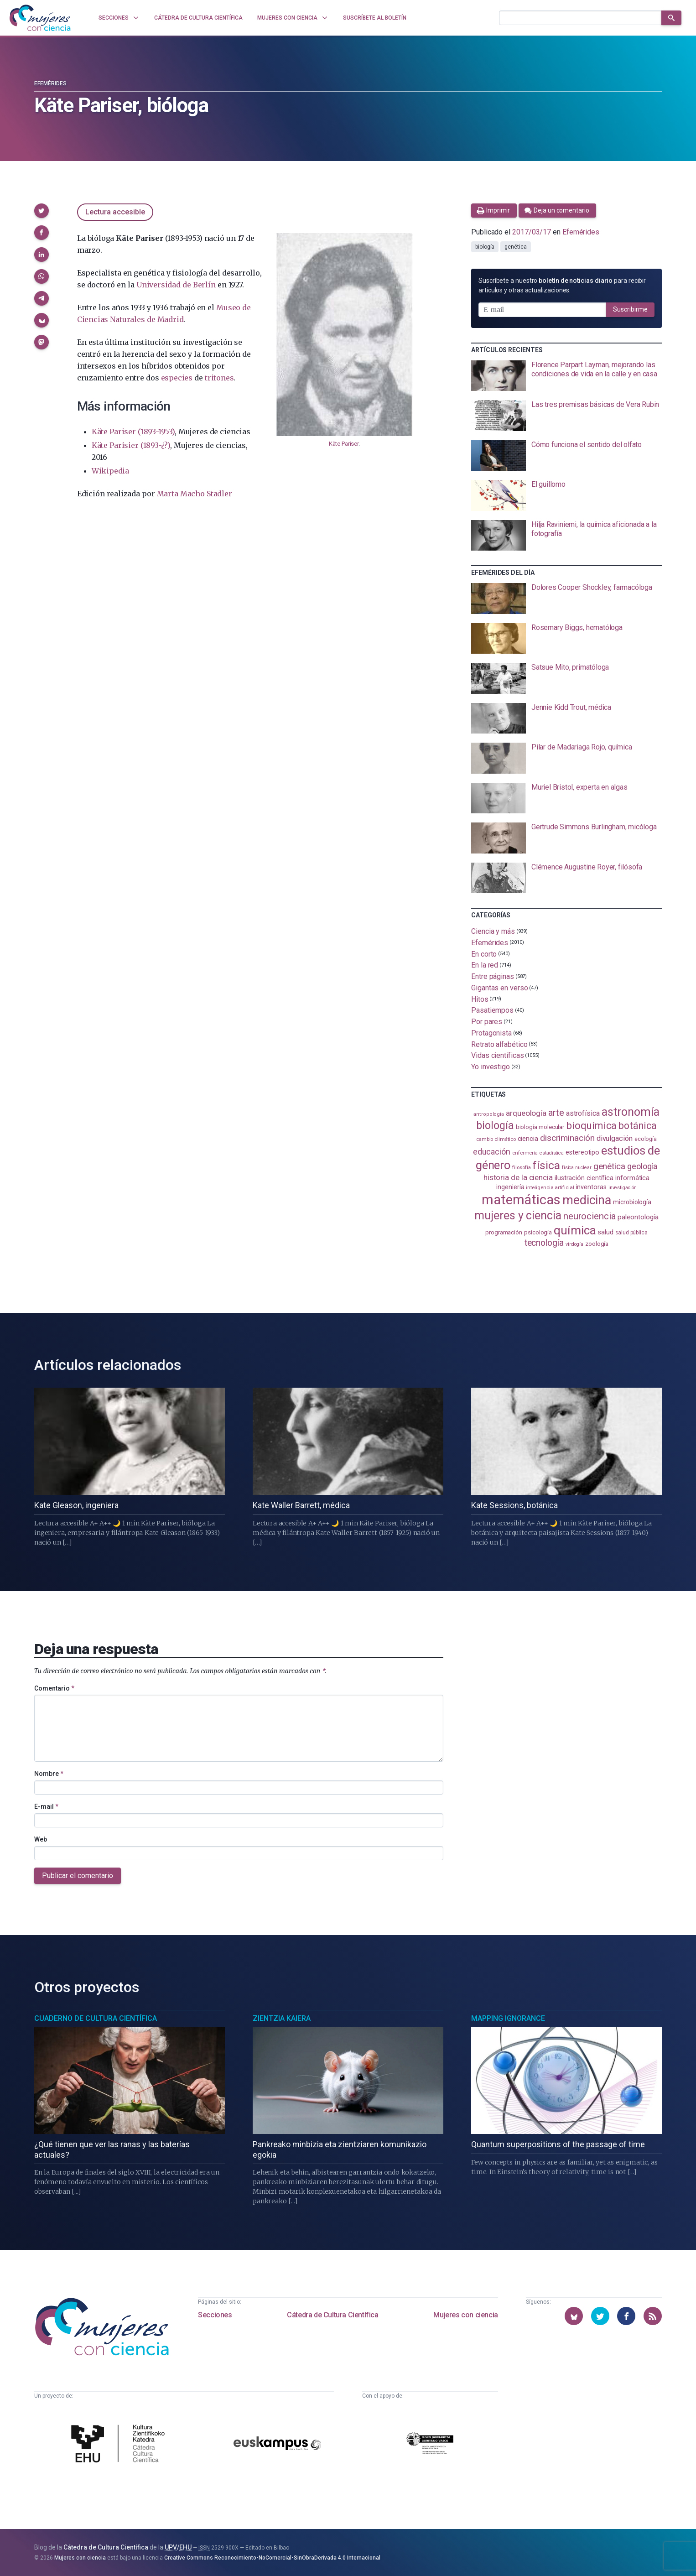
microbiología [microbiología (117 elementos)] (632, 1202)
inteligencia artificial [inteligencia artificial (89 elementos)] (550, 1187)
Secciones (215, 2315)
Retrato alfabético (499, 1044)
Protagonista (491, 1033)
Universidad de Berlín (176, 284)
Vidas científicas (497, 1055)
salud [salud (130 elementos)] (605, 1232)
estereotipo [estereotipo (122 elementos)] (582, 1152)
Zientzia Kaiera (282, 2018)
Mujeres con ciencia (465, 2315)
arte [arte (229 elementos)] (556, 1112)
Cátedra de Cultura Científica (332, 2315)
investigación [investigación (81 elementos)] (622, 1188)
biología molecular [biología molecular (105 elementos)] (540, 1127)
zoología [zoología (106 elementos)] (596, 1243)
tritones (219, 377)
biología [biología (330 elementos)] (495, 1125)
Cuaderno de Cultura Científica (95, 2018)
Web (40, 1839)
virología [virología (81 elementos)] (574, 1244)
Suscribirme (630, 309)
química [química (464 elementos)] (575, 1230)
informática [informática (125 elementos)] (632, 1178)
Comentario (54, 1688)
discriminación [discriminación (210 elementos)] (567, 1138)
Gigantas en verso (499, 988)
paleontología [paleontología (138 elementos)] (638, 1217)
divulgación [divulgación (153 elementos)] (615, 1138)
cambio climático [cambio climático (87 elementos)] (496, 1139)
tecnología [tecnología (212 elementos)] (544, 1243)
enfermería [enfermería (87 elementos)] (525, 1153)
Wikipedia (110, 470)
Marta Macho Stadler (194, 493)
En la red (484, 965)
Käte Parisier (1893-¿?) (131, 445)
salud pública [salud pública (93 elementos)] (631, 1232)
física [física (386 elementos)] (546, 1165)
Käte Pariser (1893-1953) (133, 431)
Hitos (479, 998)
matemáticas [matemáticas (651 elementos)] (521, 1199)
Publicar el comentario (77, 1875)
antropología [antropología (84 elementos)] (488, 1114)
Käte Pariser (343, 443)
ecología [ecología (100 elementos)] (645, 1138)
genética (515, 247)
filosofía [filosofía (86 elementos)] (521, 1168)
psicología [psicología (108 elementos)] (538, 1232)
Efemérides (50, 83)
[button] (41, 210)
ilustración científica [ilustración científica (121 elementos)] (584, 1178)
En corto (484, 953)
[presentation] (566, 375)
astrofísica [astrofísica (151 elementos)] (583, 1113)
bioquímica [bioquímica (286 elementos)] (591, 1125)
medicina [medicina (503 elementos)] (586, 1200)
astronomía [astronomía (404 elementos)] (631, 1112)
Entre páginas (492, 976)
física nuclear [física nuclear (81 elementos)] (577, 1168)
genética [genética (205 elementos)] (609, 1166)
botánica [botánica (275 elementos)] (637, 1125)
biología (484, 247)
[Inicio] (40, 18)
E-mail (46, 1806)
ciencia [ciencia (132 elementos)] (528, 1138)
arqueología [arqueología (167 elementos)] (526, 1113)
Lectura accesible (115, 212)
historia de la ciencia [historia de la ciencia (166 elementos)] (518, 1177)
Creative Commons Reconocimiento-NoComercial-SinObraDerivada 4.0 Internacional (272, 2558)
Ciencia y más (493, 931)
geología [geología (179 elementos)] (642, 1166)
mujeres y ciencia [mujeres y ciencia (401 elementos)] (517, 1215)
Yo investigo (490, 1066)
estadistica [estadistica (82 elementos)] (552, 1153)
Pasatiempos (492, 1010)
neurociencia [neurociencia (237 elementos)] (589, 1216)
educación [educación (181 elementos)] (491, 1151)
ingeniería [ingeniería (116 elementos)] (510, 1187)
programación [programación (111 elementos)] (503, 1232)
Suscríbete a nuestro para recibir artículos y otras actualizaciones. (562, 285)
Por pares (486, 1021)
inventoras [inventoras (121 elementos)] (591, 1187)
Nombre (48, 1773)
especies (176, 377)
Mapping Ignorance (508, 2018)
